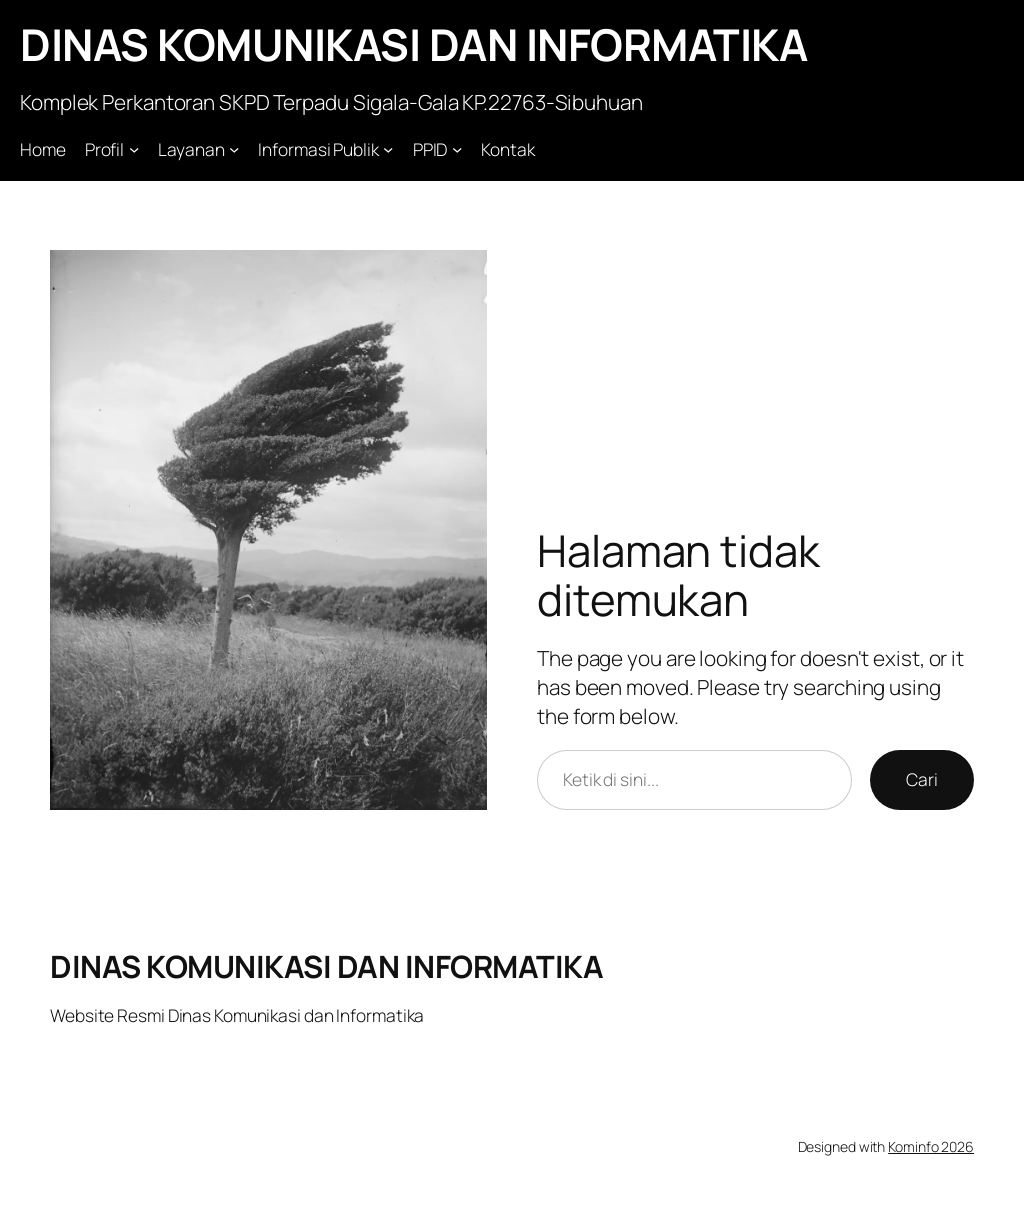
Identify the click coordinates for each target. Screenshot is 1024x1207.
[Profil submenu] (134, 149)
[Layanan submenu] (234, 149)
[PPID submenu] (457, 149)
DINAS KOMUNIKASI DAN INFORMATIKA (413, 44)
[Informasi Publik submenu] (388, 149)
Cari (922, 779)
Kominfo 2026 (931, 1146)
